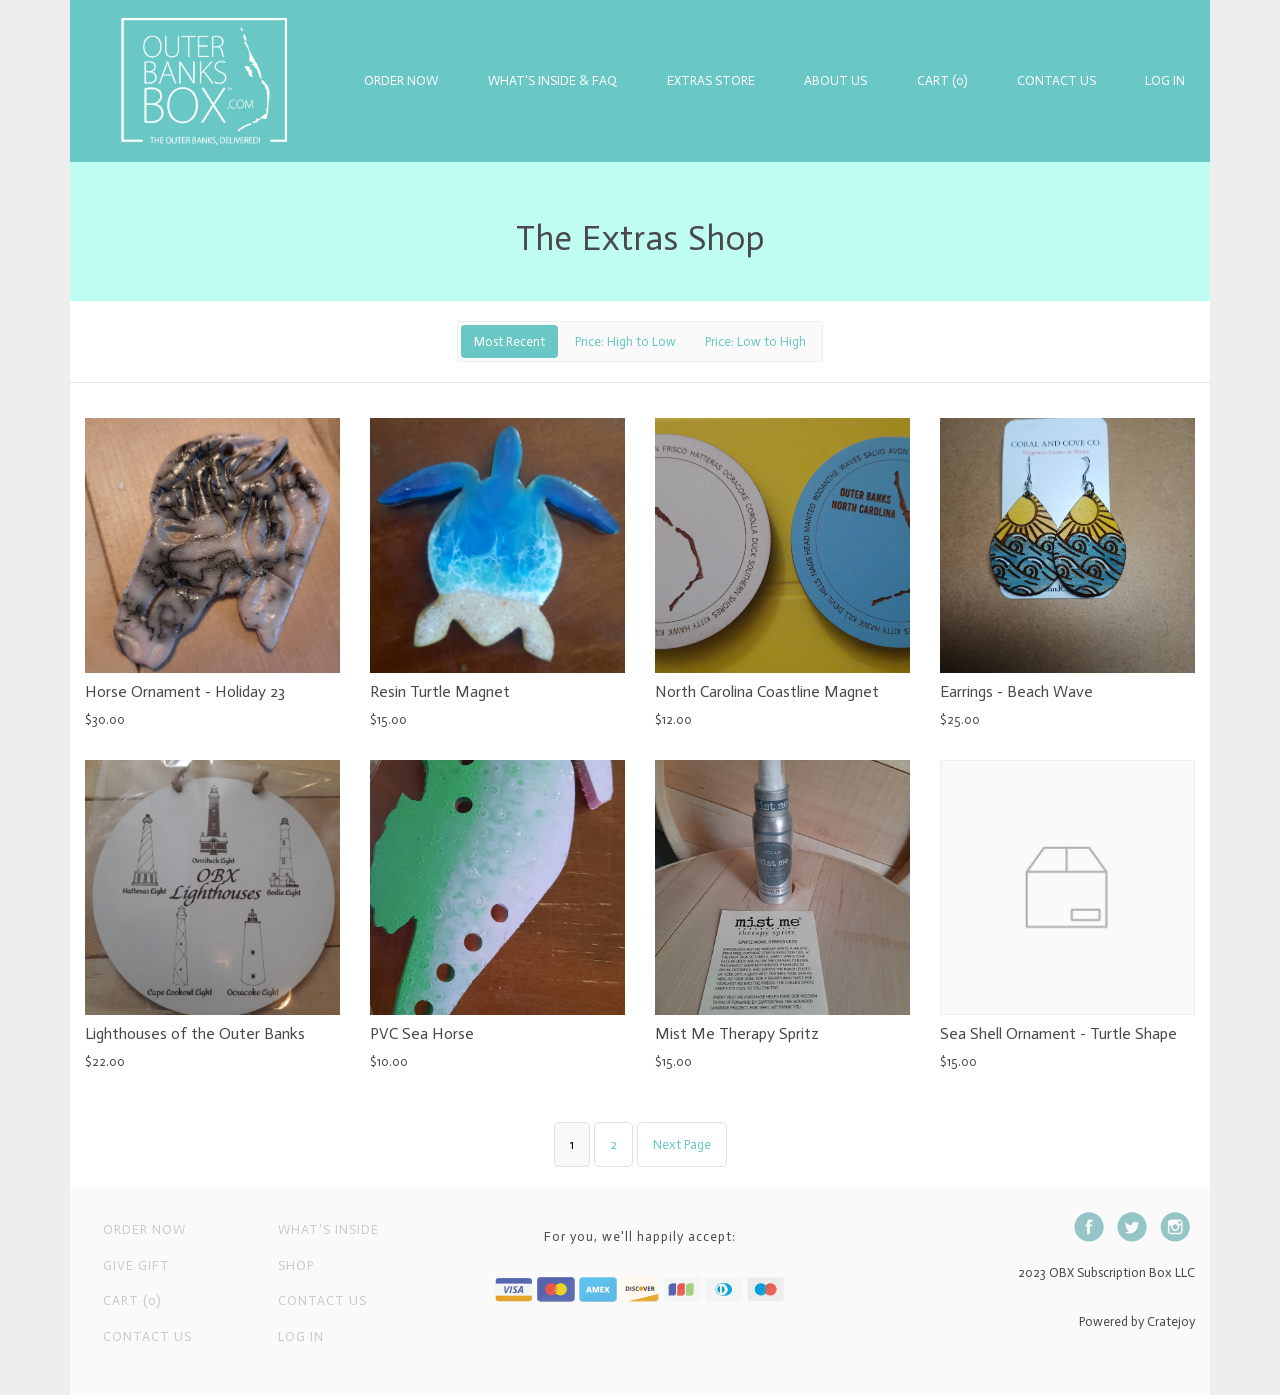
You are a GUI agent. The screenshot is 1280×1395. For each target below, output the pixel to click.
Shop (296, 1265)
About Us (835, 80)
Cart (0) (942, 80)
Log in (1165, 80)
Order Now (401, 80)
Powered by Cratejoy (1137, 1321)
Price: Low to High (755, 341)
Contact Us (1056, 80)
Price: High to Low (625, 341)
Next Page (682, 1144)
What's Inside (328, 1229)
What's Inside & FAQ (552, 80)
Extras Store (711, 80)
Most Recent (509, 341)
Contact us (322, 1300)
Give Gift (136, 1265)
